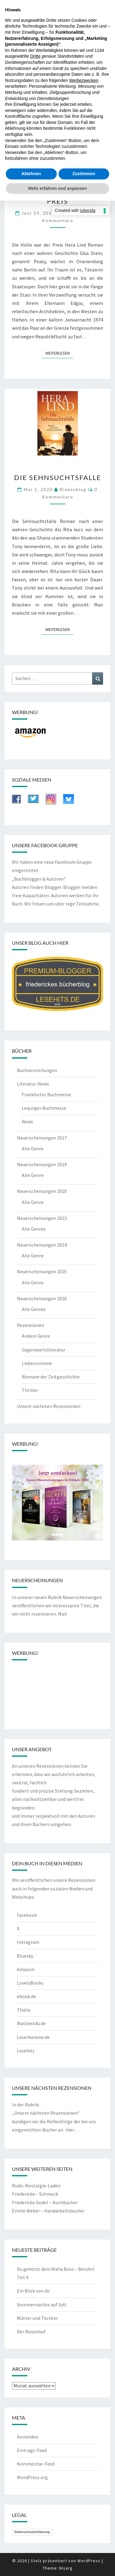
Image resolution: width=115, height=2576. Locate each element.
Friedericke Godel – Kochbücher (45, 2202)
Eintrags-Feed (32, 2450)
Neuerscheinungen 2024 (42, 1245)
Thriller (30, 1390)
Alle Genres (34, 1229)
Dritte (35, 56)
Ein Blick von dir (33, 2291)
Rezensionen (30, 1325)
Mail (62, 1614)
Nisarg (66, 2568)
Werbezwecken (83, 80)
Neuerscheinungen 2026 (42, 1298)
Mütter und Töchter (37, 2318)
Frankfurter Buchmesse (46, 1094)
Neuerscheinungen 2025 (42, 1271)
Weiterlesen (59, 353)
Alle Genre (33, 1148)
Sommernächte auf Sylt (42, 2304)
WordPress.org (32, 2477)
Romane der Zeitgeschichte (51, 1377)
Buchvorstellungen (37, 1070)
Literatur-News (33, 1084)
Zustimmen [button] (83, 173)
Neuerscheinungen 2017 (42, 1138)
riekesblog (73, 489)
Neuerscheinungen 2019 (42, 1164)
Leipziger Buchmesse (44, 1108)
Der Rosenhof (31, 2331)
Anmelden (27, 2437)
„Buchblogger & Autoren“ (39, 879)
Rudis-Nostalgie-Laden (36, 2185)
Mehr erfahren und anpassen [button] (57, 188)
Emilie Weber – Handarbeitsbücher (48, 2211)
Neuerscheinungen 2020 (42, 1191)
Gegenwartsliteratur (43, 1350)
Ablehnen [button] (31, 173)
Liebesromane (37, 1363)
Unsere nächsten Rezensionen (48, 1406)
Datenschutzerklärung (32, 2532)
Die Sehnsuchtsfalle (57, 477)
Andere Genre (36, 1336)
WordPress (89, 2560)
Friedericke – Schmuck (35, 2194)
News (27, 1121)
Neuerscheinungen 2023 (42, 1218)
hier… (72, 2130)
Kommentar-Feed (36, 2464)
